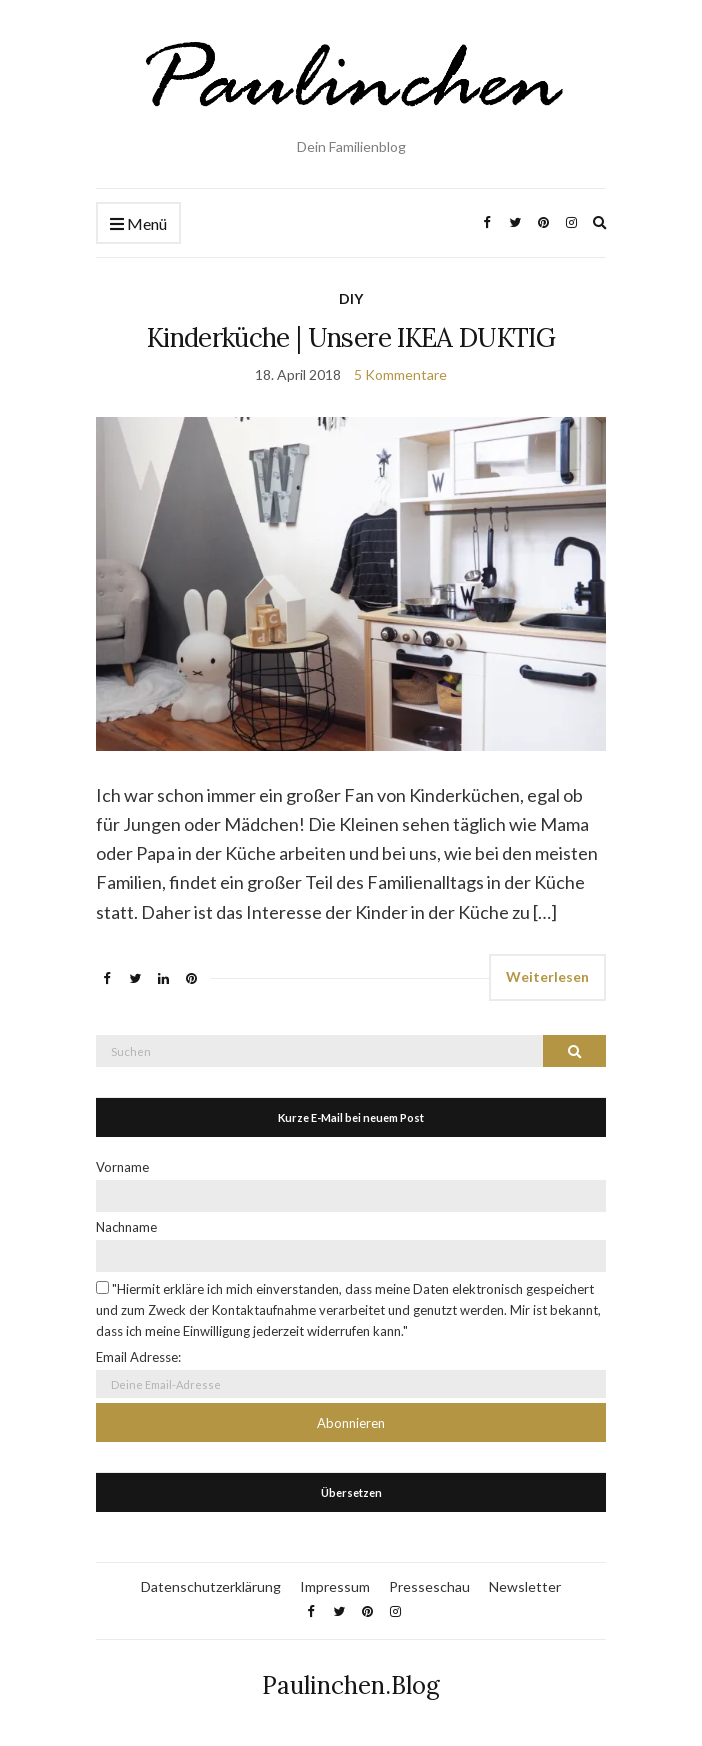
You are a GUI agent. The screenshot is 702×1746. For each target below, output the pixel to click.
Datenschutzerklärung (211, 1586)
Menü (138, 224)
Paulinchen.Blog (351, 1685)
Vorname (122, 1167)
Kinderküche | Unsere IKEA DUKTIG (351, 337)
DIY (351, 298)
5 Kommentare (400, 374)
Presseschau (429, 1586)
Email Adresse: (138, 1357)
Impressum (335, 1586)
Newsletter (525, 1586)
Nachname (126, 1227)
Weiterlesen (547, 976)
